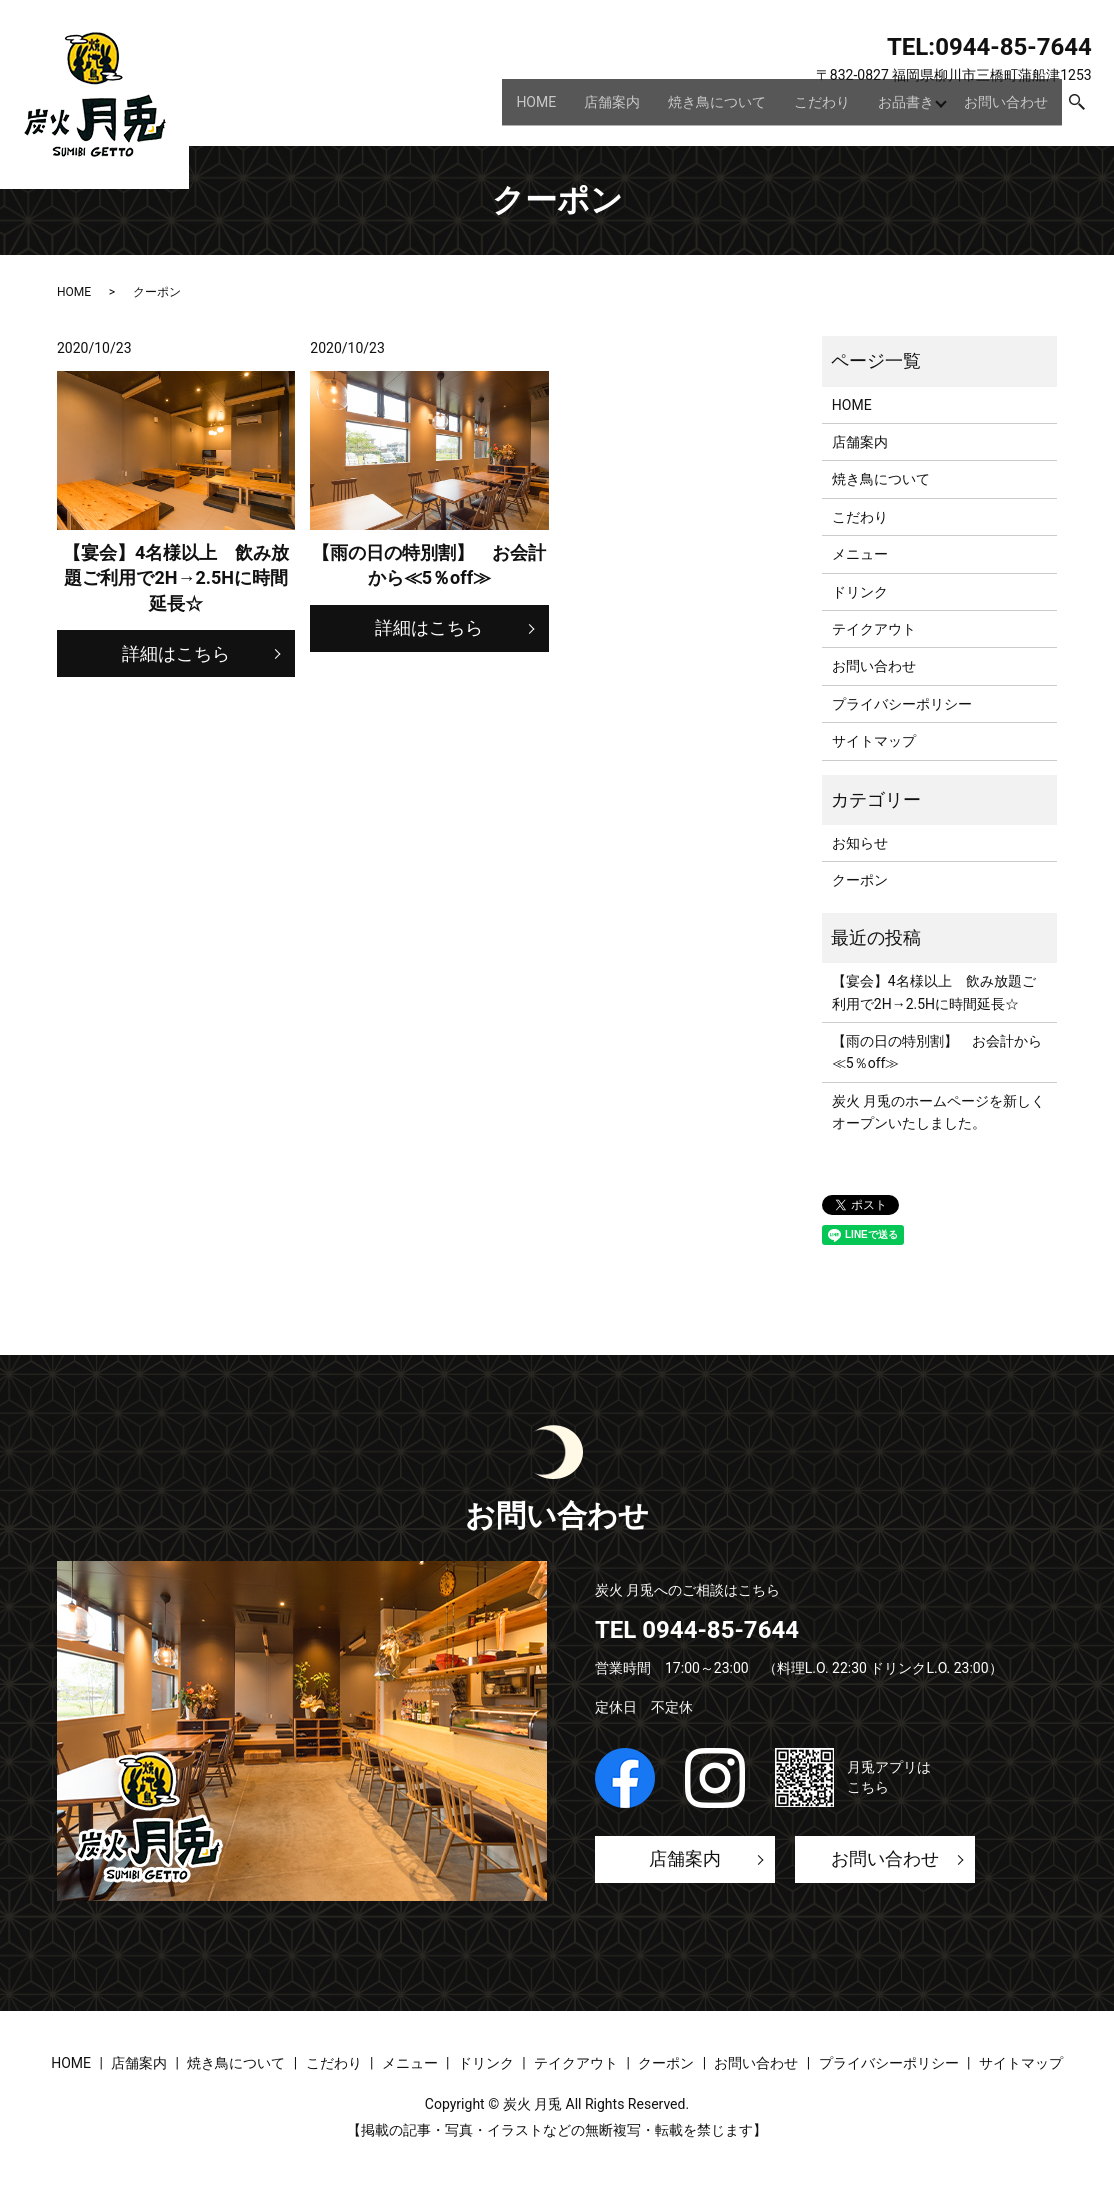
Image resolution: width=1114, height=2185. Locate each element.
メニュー (860, 554)
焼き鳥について (712, 109)
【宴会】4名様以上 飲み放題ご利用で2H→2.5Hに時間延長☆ (934, 992)
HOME (531, 109)
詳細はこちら (176, 653)
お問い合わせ (1006, 109)
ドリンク (860, 592)
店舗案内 (607, 109)
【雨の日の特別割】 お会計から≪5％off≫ (937, 1052)
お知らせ (860, 843)
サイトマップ (874, 741)
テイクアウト (874, 629)
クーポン (860, 880)
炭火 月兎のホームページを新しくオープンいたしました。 (938, 1112)
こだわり (817, 109)
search (1077, 110)
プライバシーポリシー (902, 704)
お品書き (901, 109)
